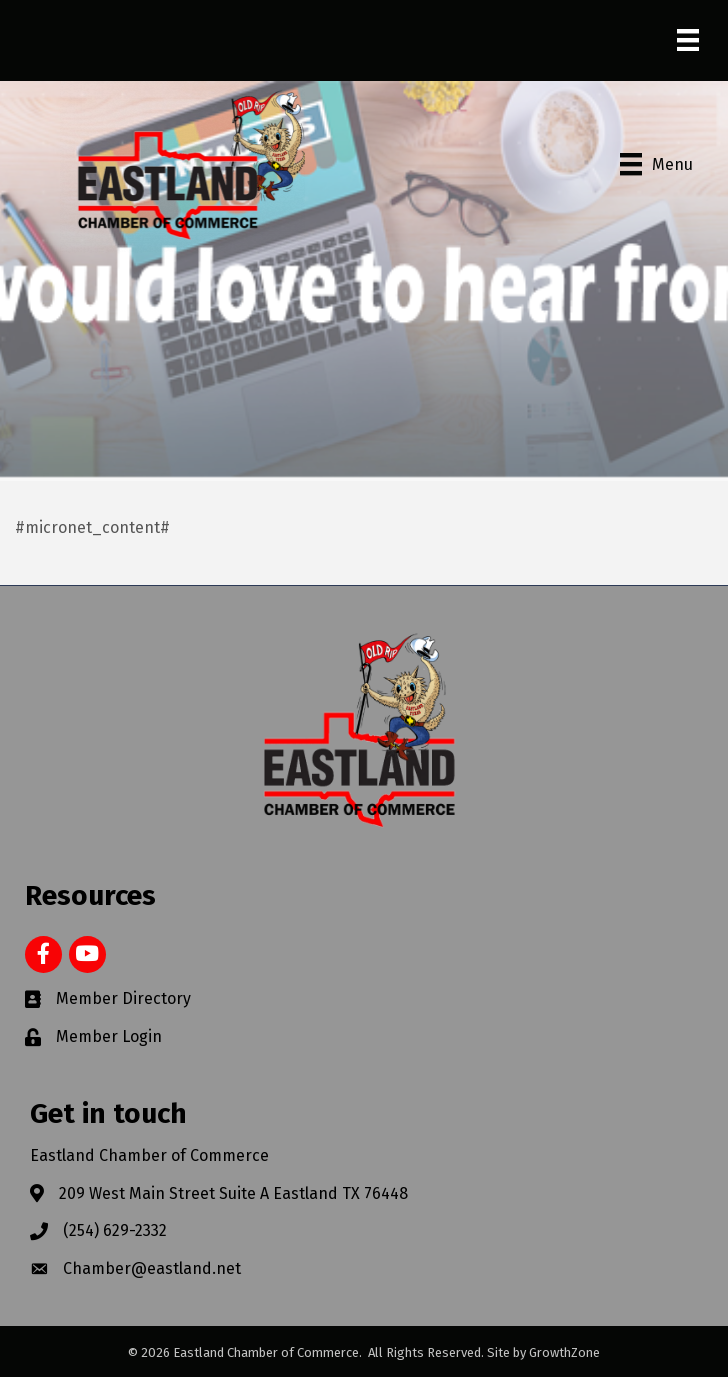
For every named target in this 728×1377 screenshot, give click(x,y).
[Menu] (688, 40)
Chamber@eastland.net (152, 1268)
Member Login (109, 1036)
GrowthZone (564, 1352)
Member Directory (123, 998)
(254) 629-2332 (115, 1230)
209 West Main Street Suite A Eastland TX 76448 (233, 1193)
